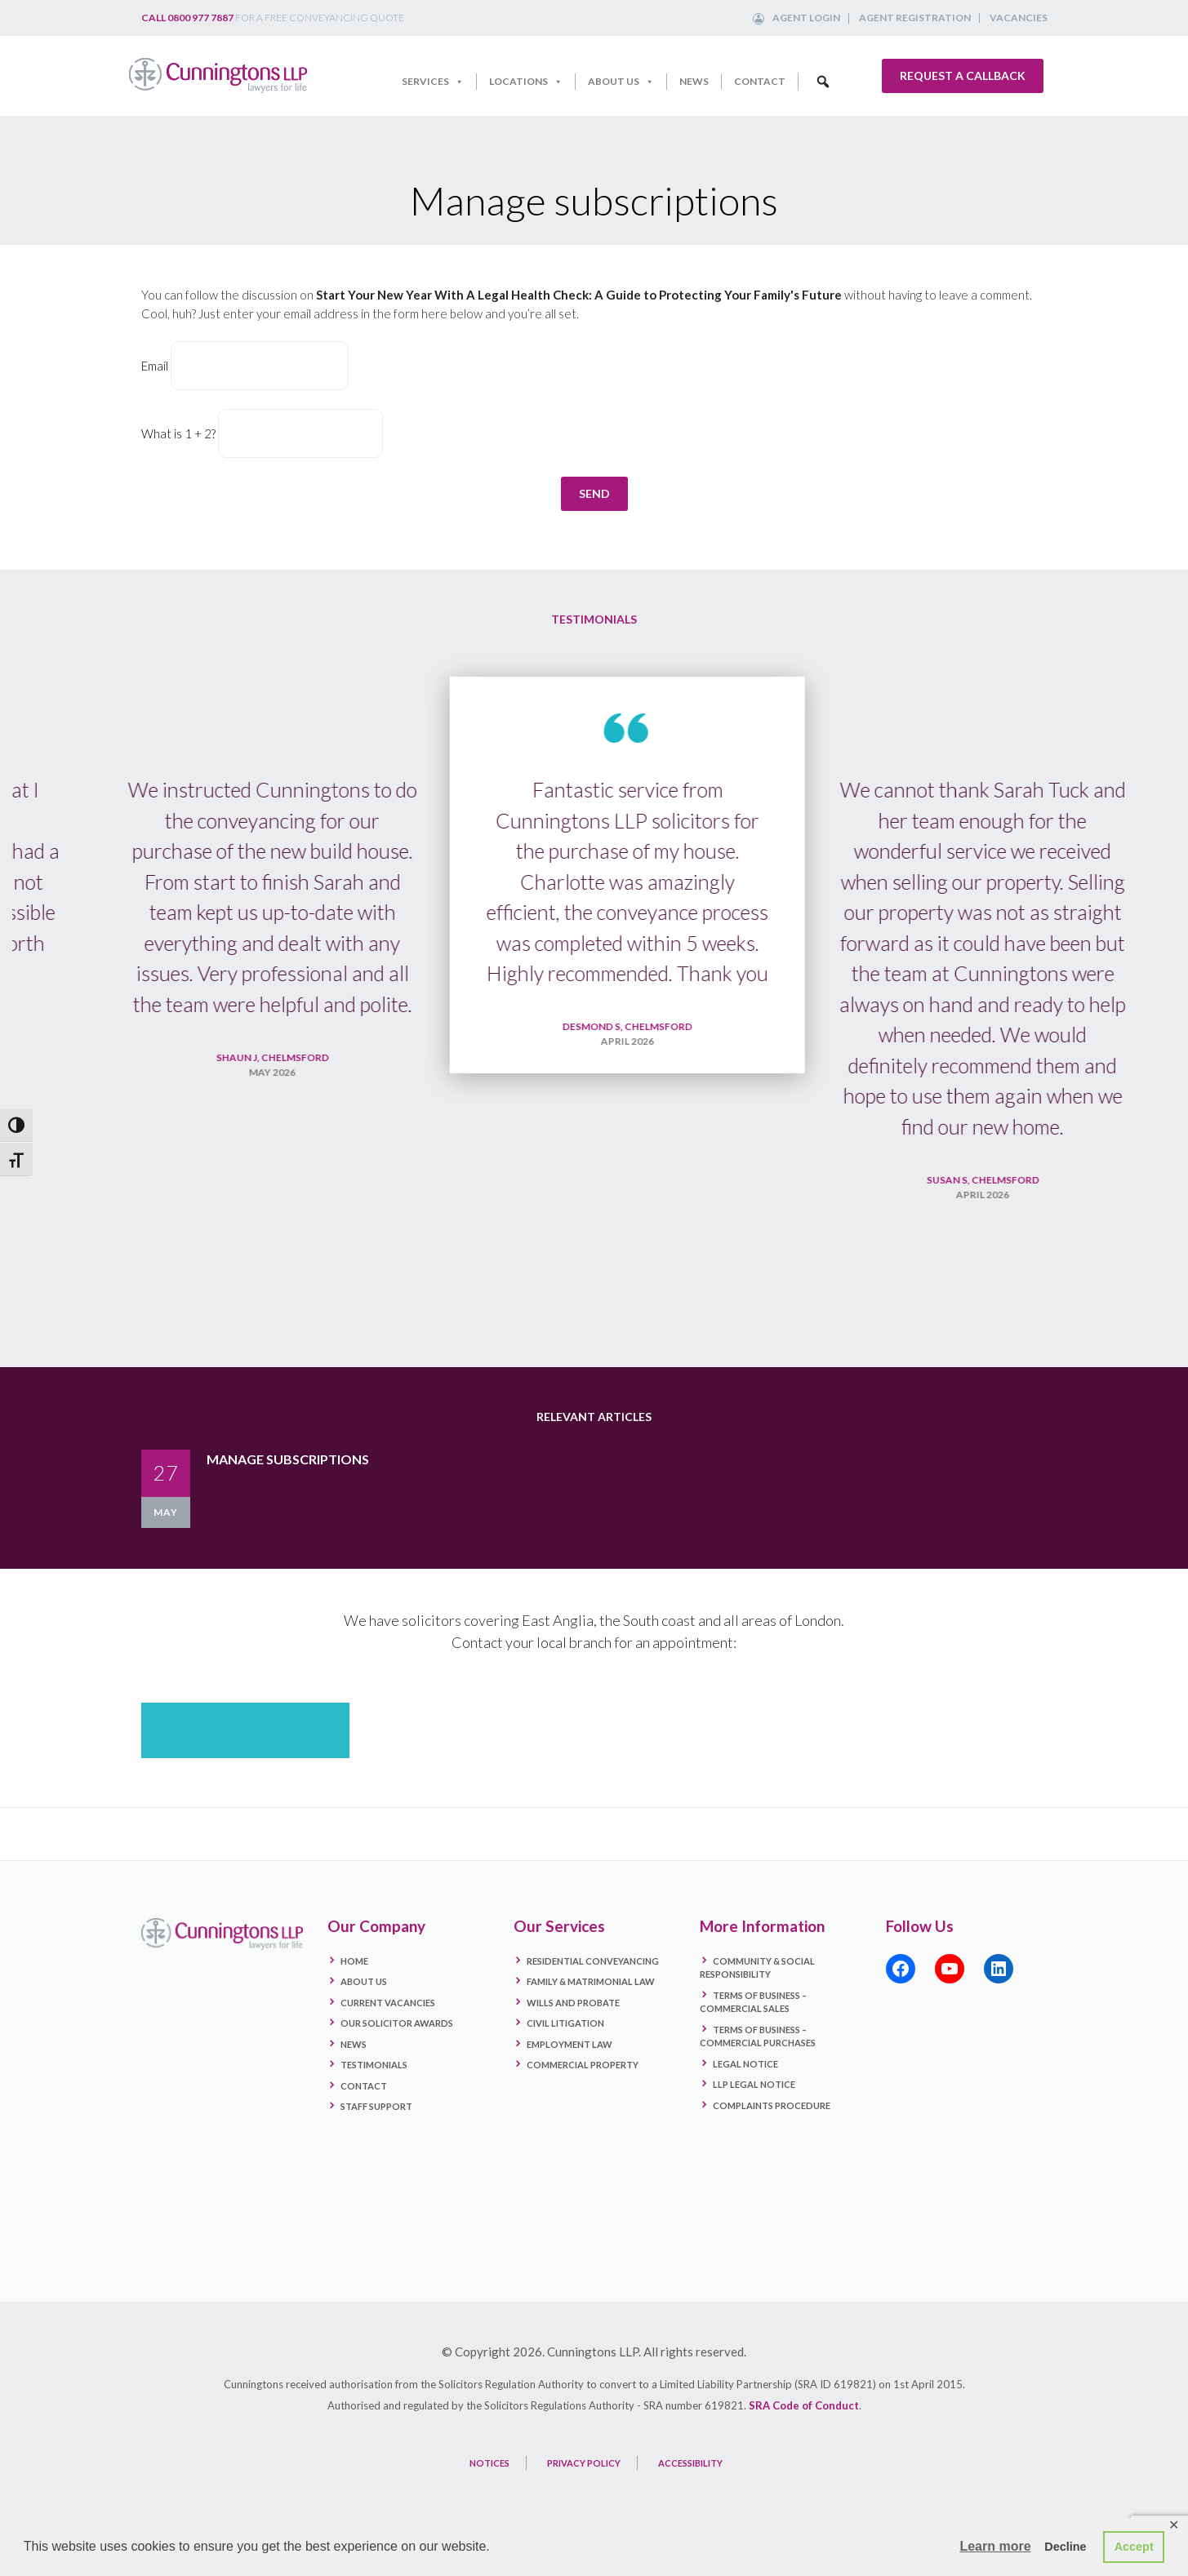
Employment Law (569, 2044)
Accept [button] (1134, 2546)
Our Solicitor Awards (396, 2023)
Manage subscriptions (288, 1459)
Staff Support (376, 2106)
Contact (759, 81)
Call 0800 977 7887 (187, 17)
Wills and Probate (573, 2002)
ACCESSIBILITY (690, 2463)
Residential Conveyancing (593, 1961)
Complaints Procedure (771, 2105)
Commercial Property (582, 2064)
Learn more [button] (994, 2546)
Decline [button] (1065, 2546)
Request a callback (963, 75)
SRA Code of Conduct (804, 2405)
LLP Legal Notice (754, 2084)
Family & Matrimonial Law (591, 1981)
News (694, 81)
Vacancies (1019, 17)
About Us (621, 81)
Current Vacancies (387, 2002)
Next (1147, 1010)
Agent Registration (915, 17)
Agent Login (806, 17)
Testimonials (373, 2064)
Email (154, 365)
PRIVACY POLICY (584, 2463)
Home (354, 1961)
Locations (526, 81)
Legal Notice (745, 2064)
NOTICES (489, 2463)
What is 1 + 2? (178, 433)
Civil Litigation (565, 2023)
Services (433, 81)
